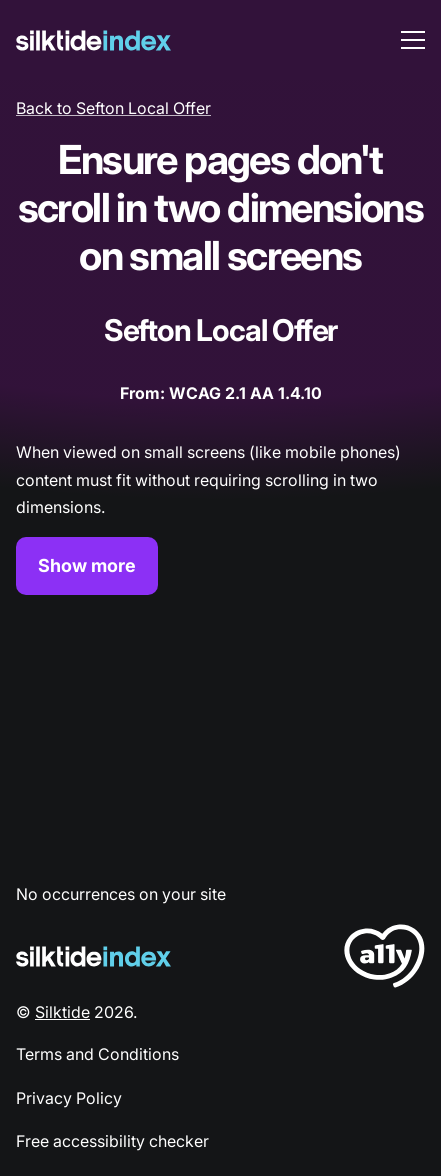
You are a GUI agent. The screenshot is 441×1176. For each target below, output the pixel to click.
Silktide (62, 1012)
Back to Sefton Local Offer (113, 108)
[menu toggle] (413, 40)
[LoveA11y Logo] (384, 959)
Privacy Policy (69, 1098)
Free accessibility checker (112, 1141)
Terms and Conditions (97, 1054)
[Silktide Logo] (93, 956)
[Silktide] (93, 40)
